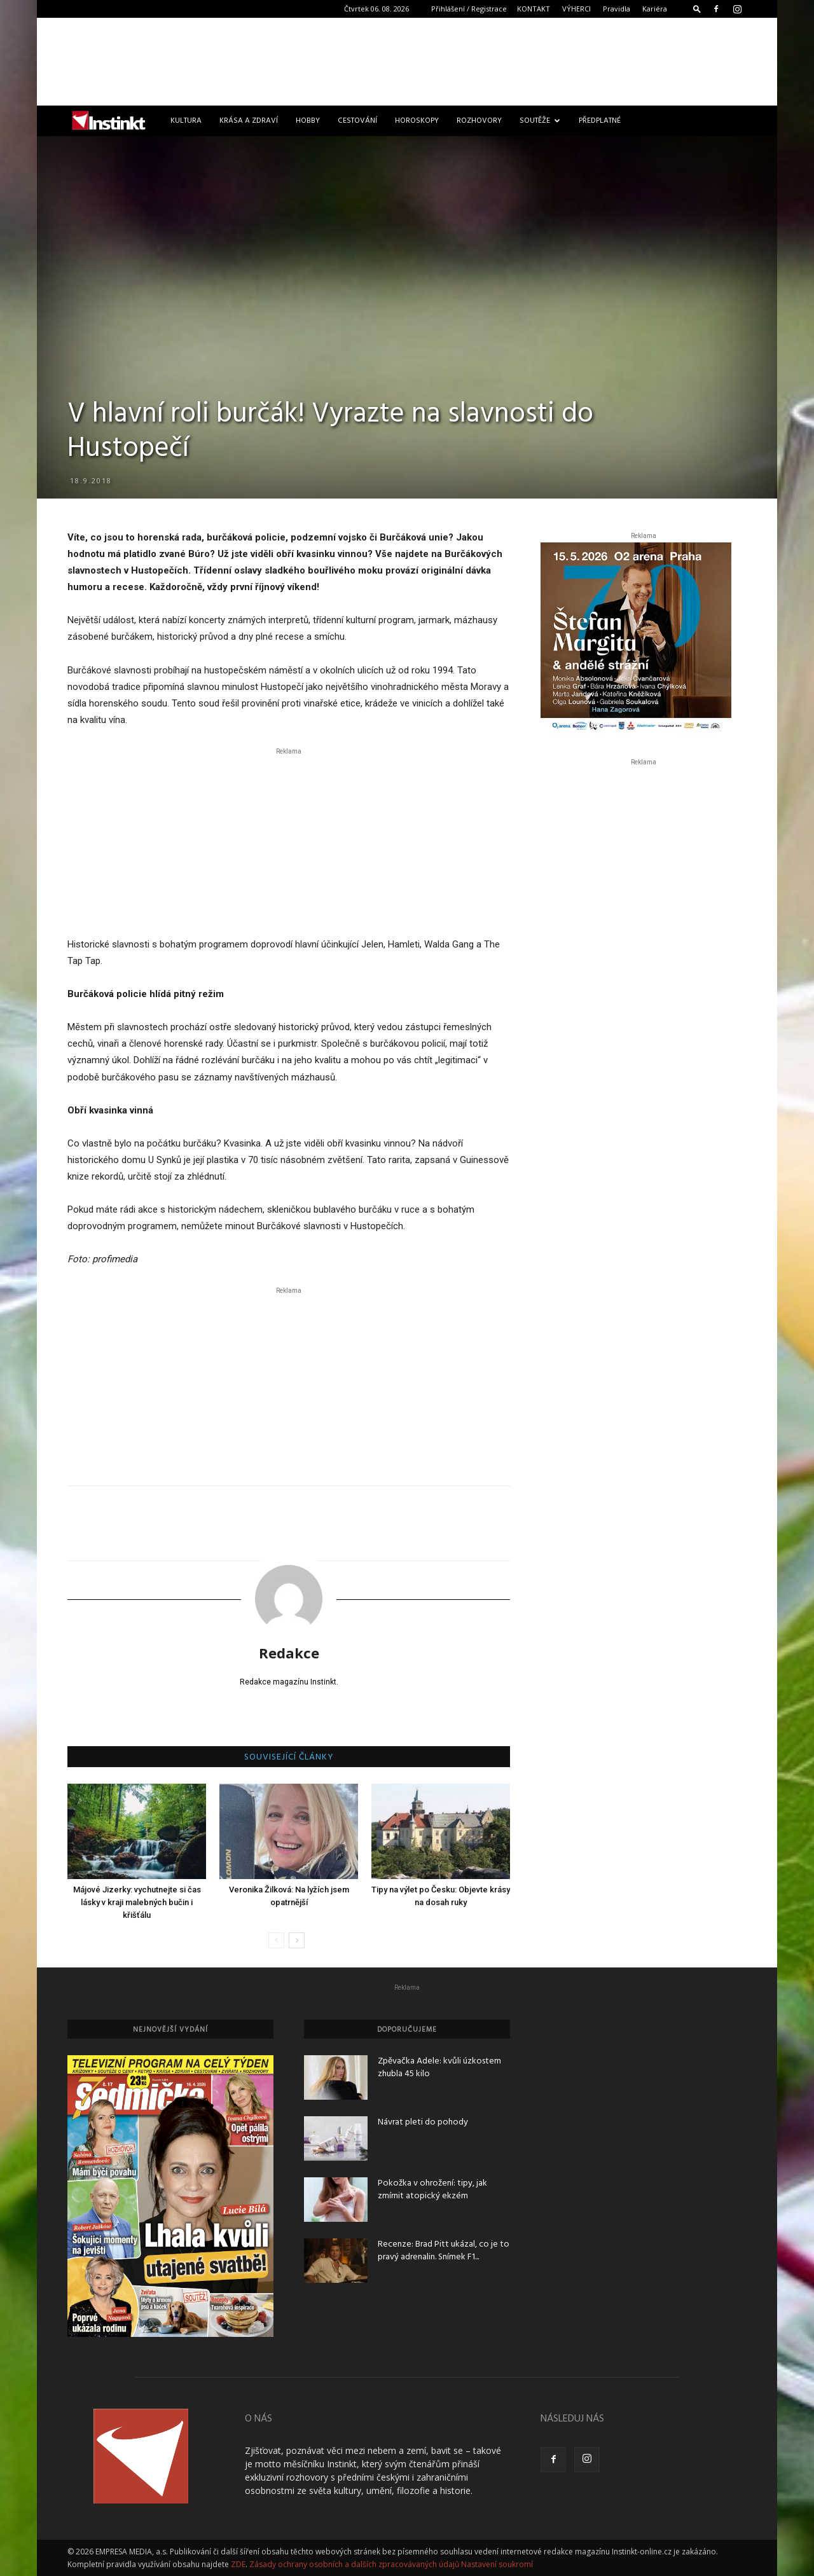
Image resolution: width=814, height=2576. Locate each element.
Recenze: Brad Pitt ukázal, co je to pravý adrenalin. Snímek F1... (443, 2250)
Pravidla (616, 8)
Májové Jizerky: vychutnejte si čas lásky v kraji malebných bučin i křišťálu (137, 1902)
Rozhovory (479, 120)
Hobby (308, 120)
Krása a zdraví (248, 120)
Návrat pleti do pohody (423, 2122)
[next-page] (297, 1940)
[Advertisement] (407, 61)
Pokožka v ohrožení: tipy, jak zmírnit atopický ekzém (432, 2189)
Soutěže (540, 120)
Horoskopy (417, 120)
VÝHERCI (576, 8)
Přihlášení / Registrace (469, 8)
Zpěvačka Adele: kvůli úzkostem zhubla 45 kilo (439, 2067)
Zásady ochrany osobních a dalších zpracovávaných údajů (354, 2564)
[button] (697, 8)
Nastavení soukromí (497, 2564)
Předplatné (600, 120)
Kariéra (654, 8)
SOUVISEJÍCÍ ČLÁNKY (289, 1757)
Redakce (289, 1652)
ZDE (238, 2564)
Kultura (186, 120)
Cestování (357, 120)
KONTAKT (533, 8)
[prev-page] (276, 1940)
